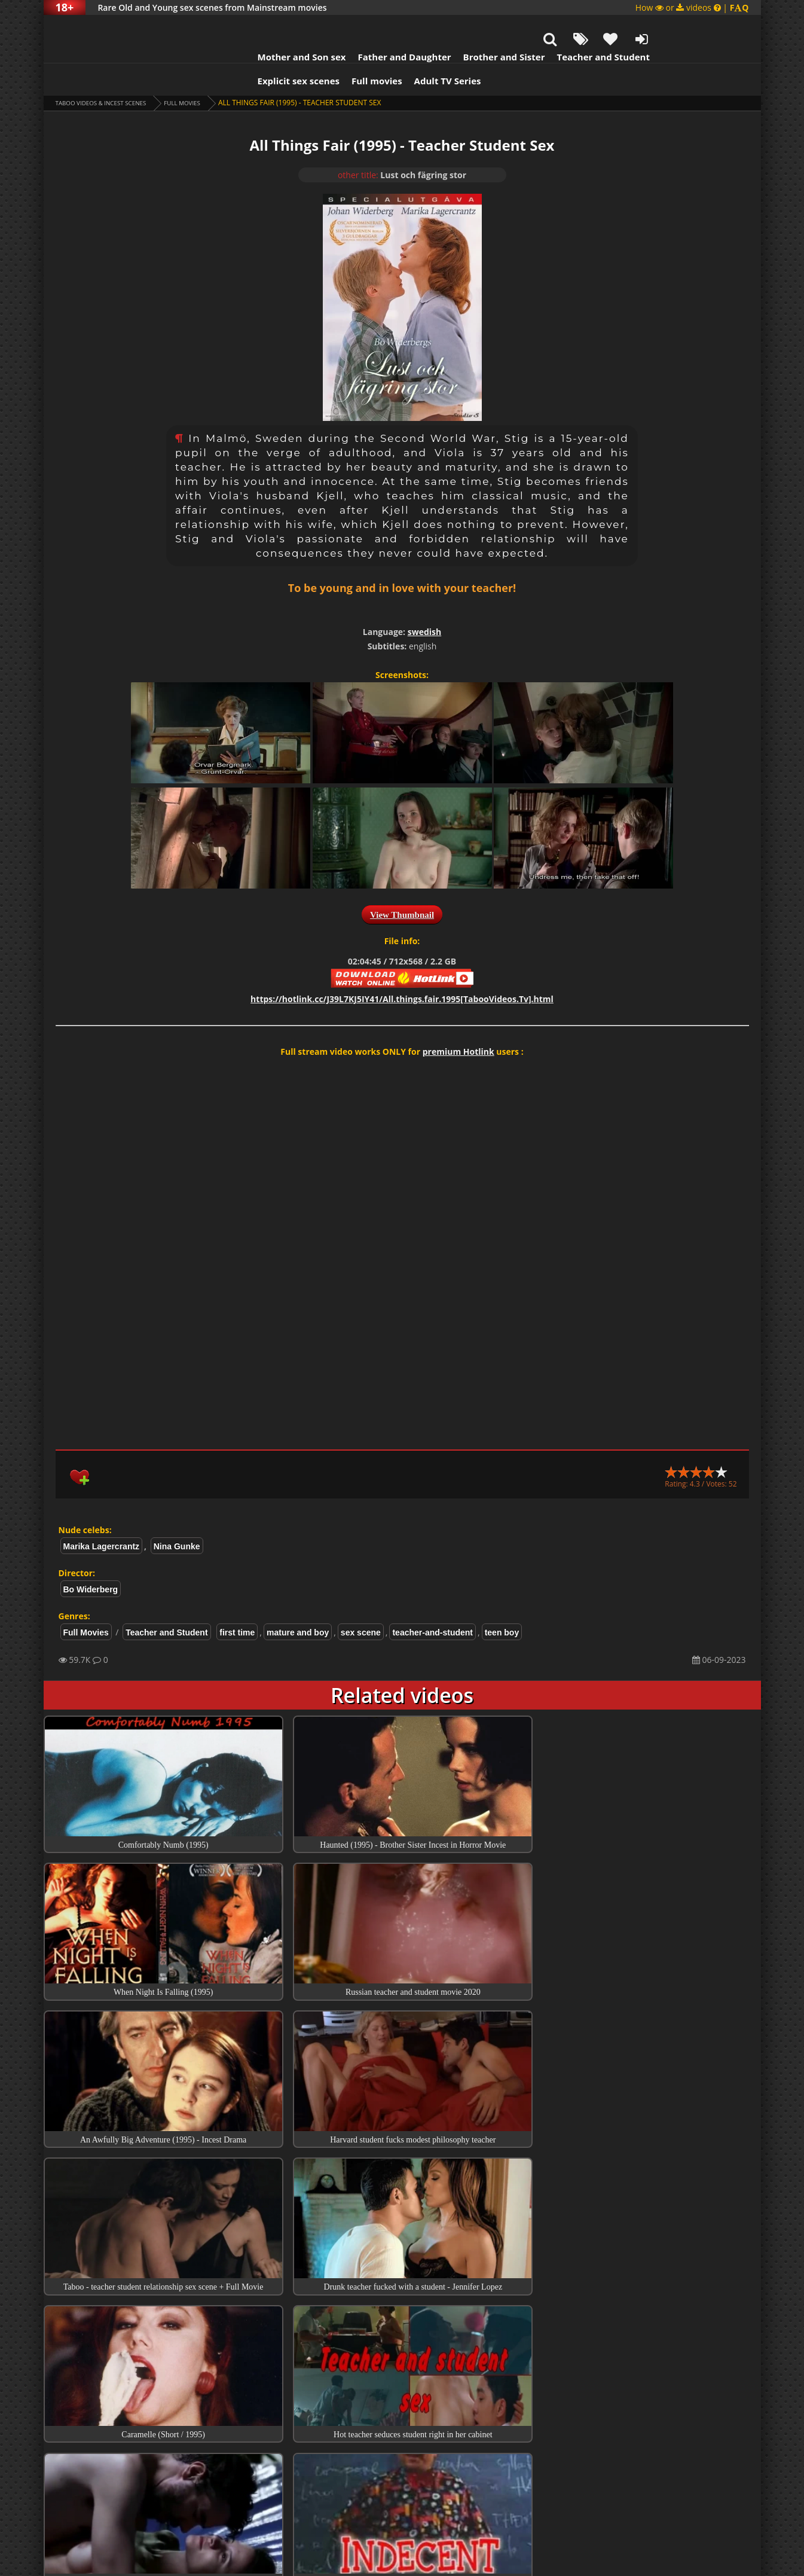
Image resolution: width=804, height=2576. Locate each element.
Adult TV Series (389, 51)
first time (237, 1602)
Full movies (318, 51)
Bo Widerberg (90, 1559)
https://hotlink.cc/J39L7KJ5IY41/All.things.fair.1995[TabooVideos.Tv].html (402, 969)
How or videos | (692, 7)
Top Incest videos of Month (402, 2376)
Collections (402, 2410)
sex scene (361, 1602)
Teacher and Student (544, 27)
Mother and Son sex (243, 27)
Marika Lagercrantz (101, 1516)
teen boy (502, 1602)
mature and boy (298, 1602)
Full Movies (207, 73)
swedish (425, 602)
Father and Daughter (345, 27)
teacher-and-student (432, 1602)
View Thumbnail (402, 885)
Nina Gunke (177, 1516)
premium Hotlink (458, 1021)
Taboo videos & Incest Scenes (111, 73)
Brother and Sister (446, 27)
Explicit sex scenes (240, 51)
